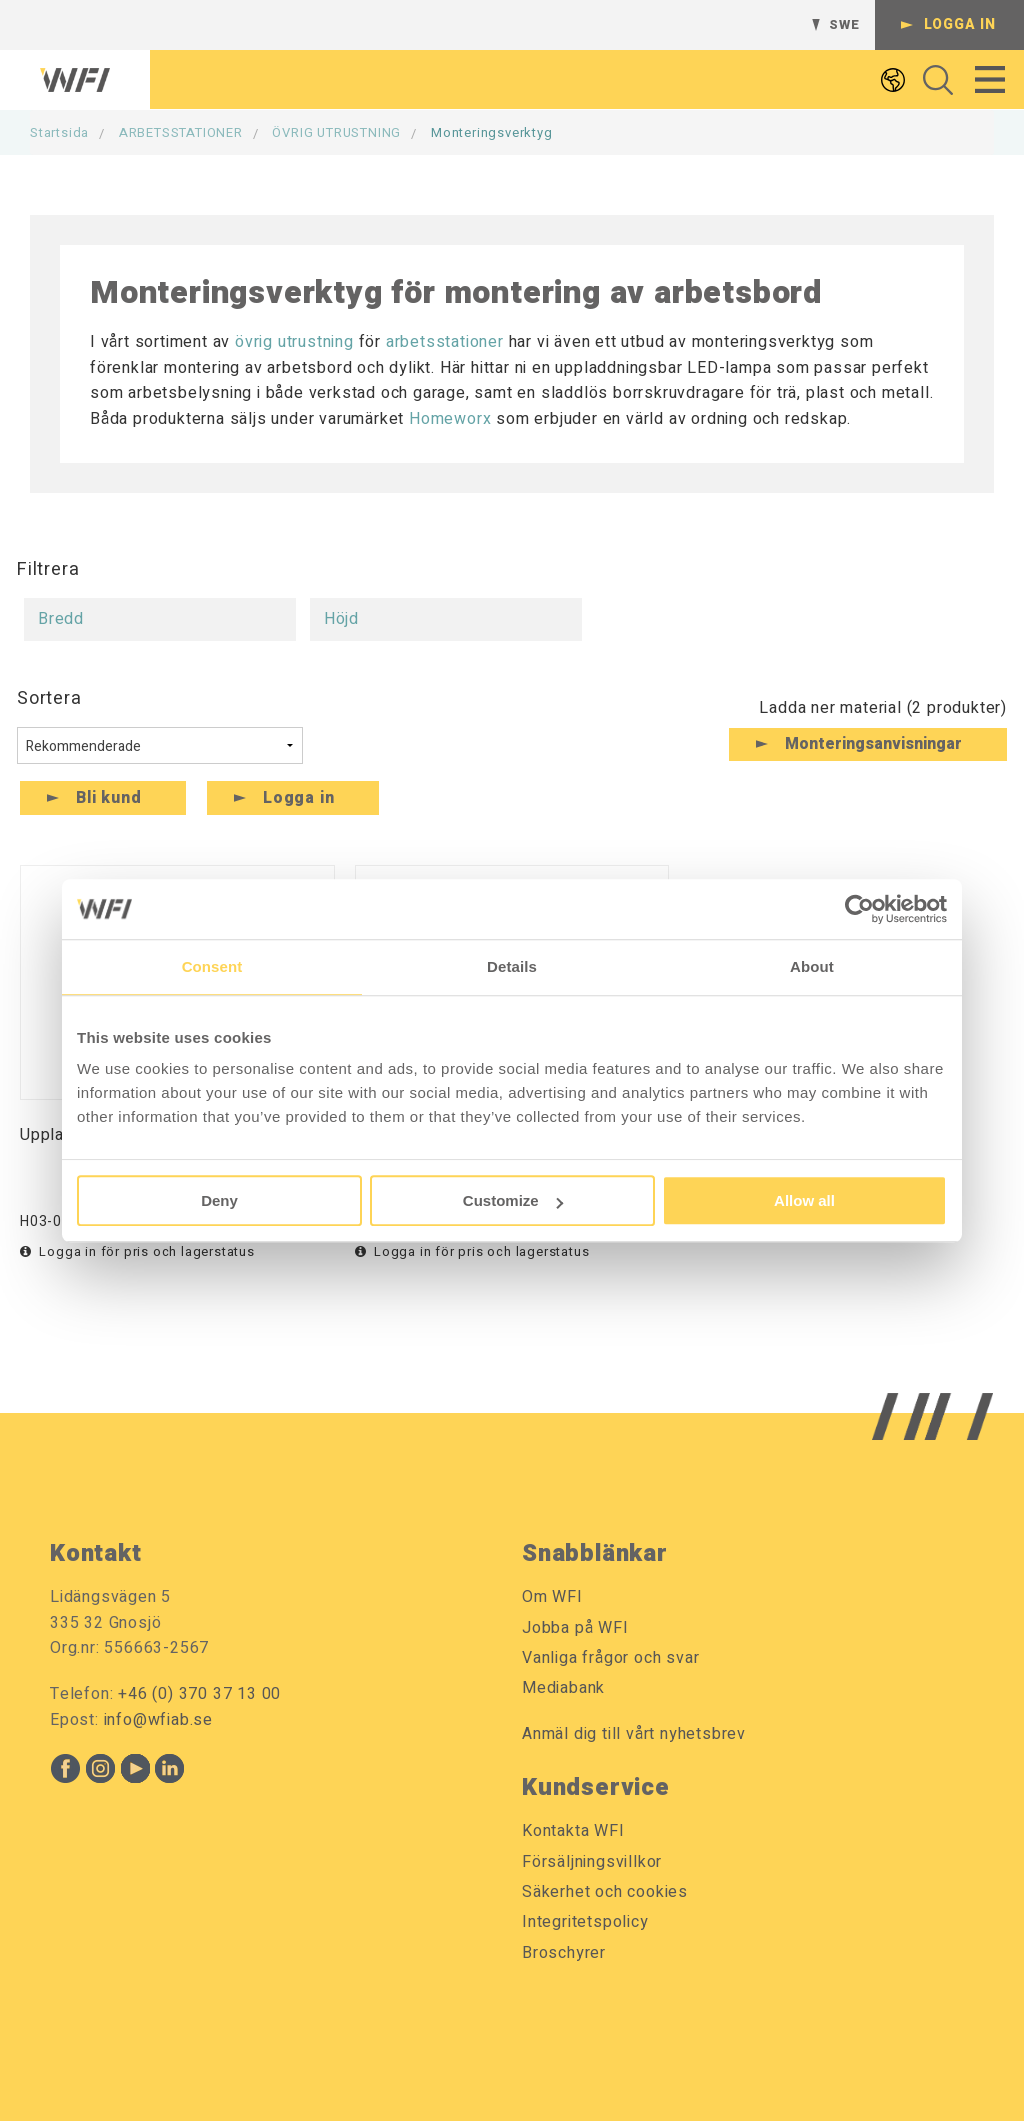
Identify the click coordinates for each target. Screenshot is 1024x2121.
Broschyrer (564, 1953)
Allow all (804, 1200)
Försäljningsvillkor (592, 1862)
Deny (219, 1200)
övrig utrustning (294, 342)
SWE (844, 24)
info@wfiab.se (158, 1720)
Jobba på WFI (575, 1628)
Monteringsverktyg (492, 132)
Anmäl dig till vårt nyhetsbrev (634, 1734)
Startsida (59, 132)
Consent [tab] (212, 966)
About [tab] (812, 966)
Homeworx (450, 419)
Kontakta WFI (573, 1831)
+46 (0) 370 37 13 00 (199, 1694)
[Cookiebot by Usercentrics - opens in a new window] (859, 909)
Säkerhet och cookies (605, 1892)
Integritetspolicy (585, 1922)
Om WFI (552, 1597)
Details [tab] (512, 966)
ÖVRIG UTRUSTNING (336, 132)
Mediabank (563, 1688)
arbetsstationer (445, 342)
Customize (513, 1200)
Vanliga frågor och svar (610, 1658)
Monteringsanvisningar (873, 744)
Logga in (960, 24)
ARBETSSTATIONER (181, 132)
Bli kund (108, 798)
